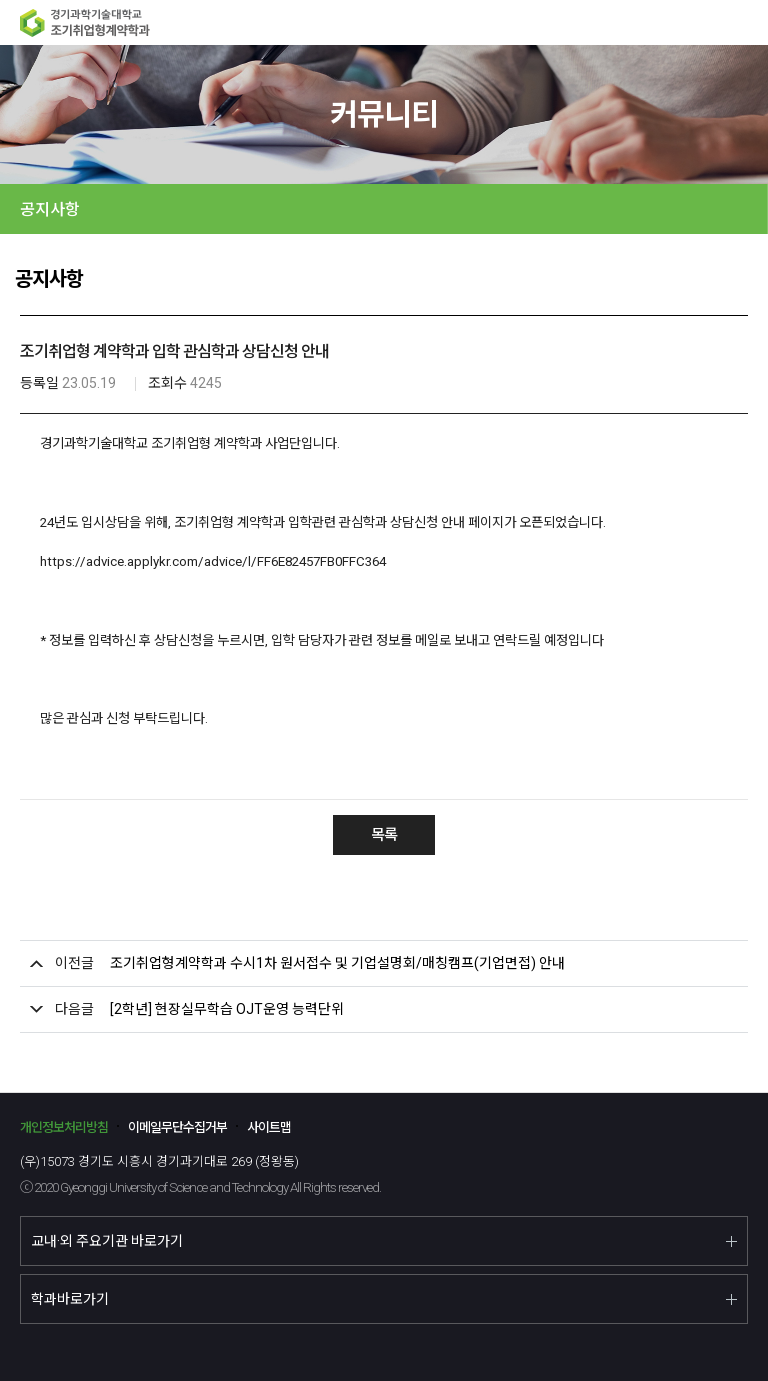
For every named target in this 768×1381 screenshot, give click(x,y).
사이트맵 (269, 1127)
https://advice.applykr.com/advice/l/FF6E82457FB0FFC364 (213, 561)
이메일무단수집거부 (177, 1127)
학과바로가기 (70, 1299)
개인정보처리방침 (64, 1127)
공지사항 (50, 209)
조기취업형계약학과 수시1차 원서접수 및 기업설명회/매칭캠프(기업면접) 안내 (337, 963)
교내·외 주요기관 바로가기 (107, 1241)
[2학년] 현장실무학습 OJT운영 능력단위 (227, 1009)
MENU (745, 22)
